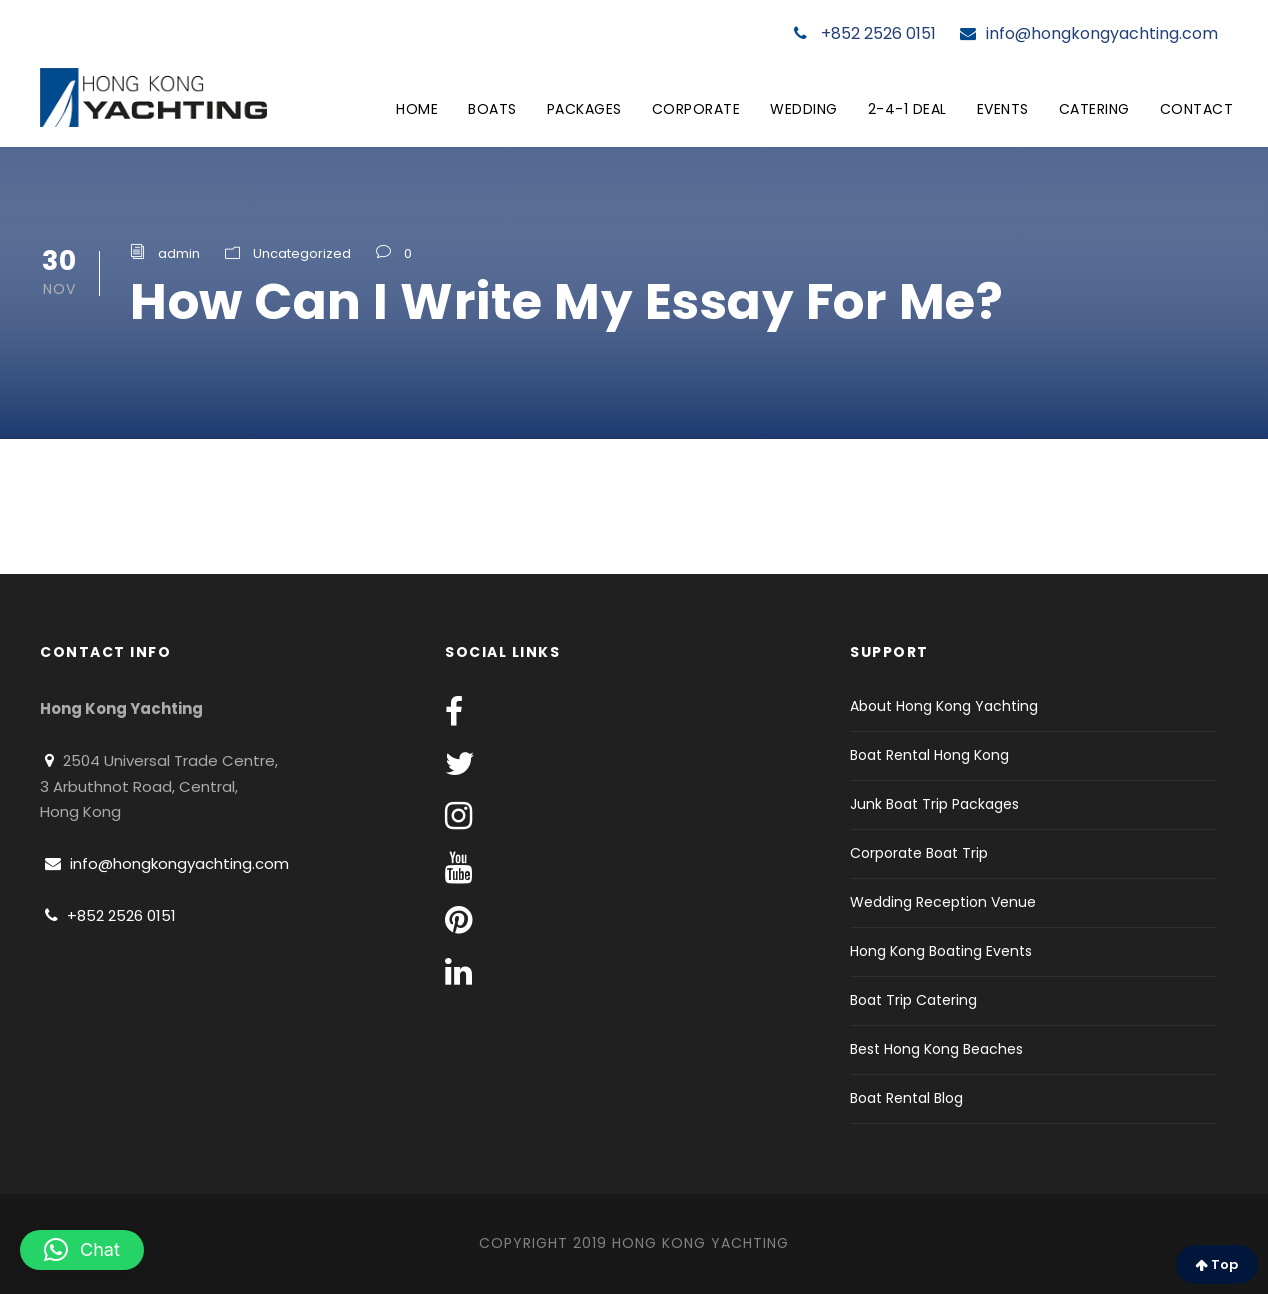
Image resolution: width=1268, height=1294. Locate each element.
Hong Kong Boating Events (941, 951)
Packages (584, 109)
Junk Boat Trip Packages (934, 804)
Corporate (696, 109)
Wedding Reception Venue (943, 902)
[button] (82, 1250)
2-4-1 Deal (907, 109)
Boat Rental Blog (906, 1098)
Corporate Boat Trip (919, 853)
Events (1003, 109)
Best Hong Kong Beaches (936, 1049)
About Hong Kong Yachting (944, 706)
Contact (1197, 109)
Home (417, 109)
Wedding (804, 109)
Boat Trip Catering (913, 1000)
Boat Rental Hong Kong (929, 755)
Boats (492, 109)
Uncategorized (302, 253)
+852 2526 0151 (865, 33)
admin (179, 253)
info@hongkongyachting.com (1089, 33)
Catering (1094, 109)
